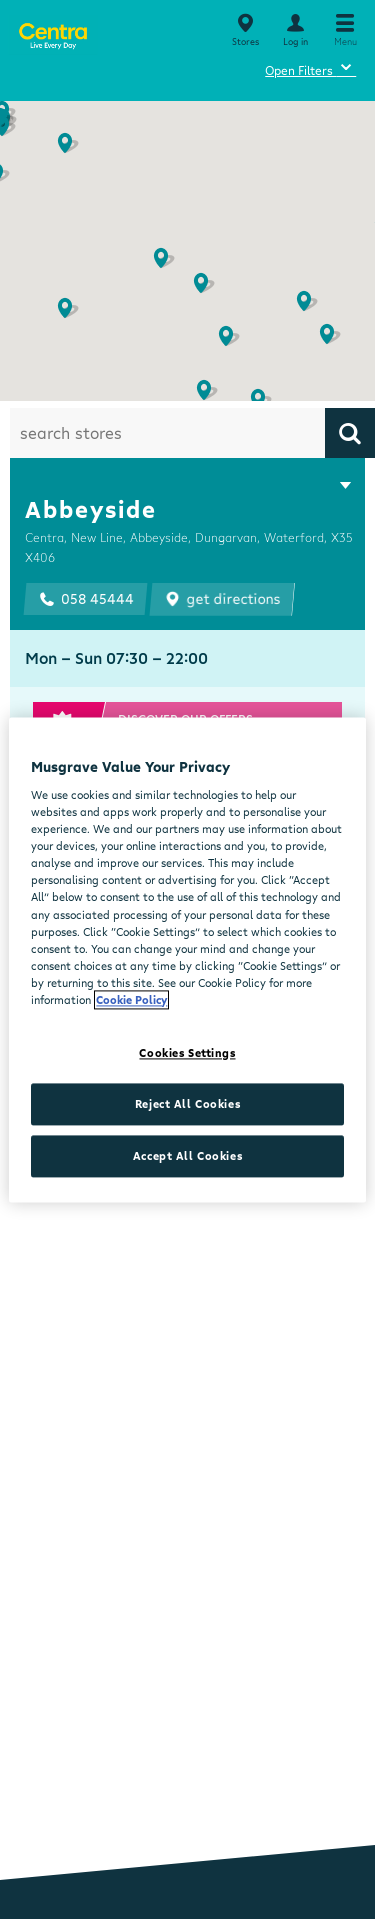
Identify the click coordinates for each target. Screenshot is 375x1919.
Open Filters (310, 67)
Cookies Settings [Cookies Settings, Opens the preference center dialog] (187, 1052)
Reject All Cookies (187, 1103)
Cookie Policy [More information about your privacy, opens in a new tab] (131, 999)
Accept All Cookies (187, 1155)
